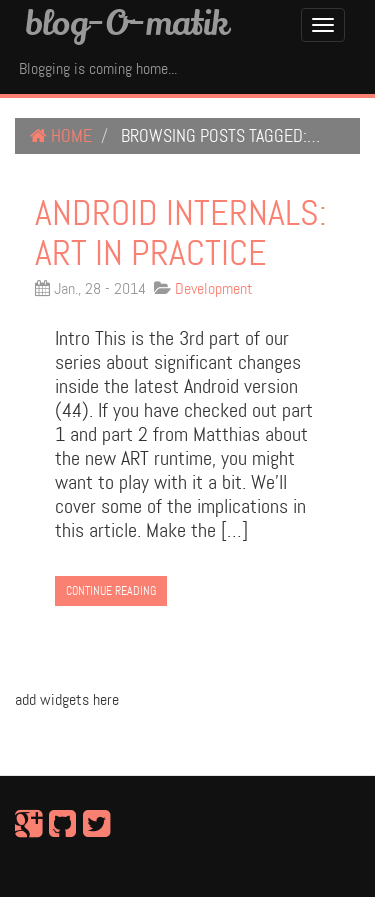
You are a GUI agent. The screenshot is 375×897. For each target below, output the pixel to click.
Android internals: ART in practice (181, 233)
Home (61, 136)
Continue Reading (111, 591)
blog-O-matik (126, 22)
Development (214, 288)
